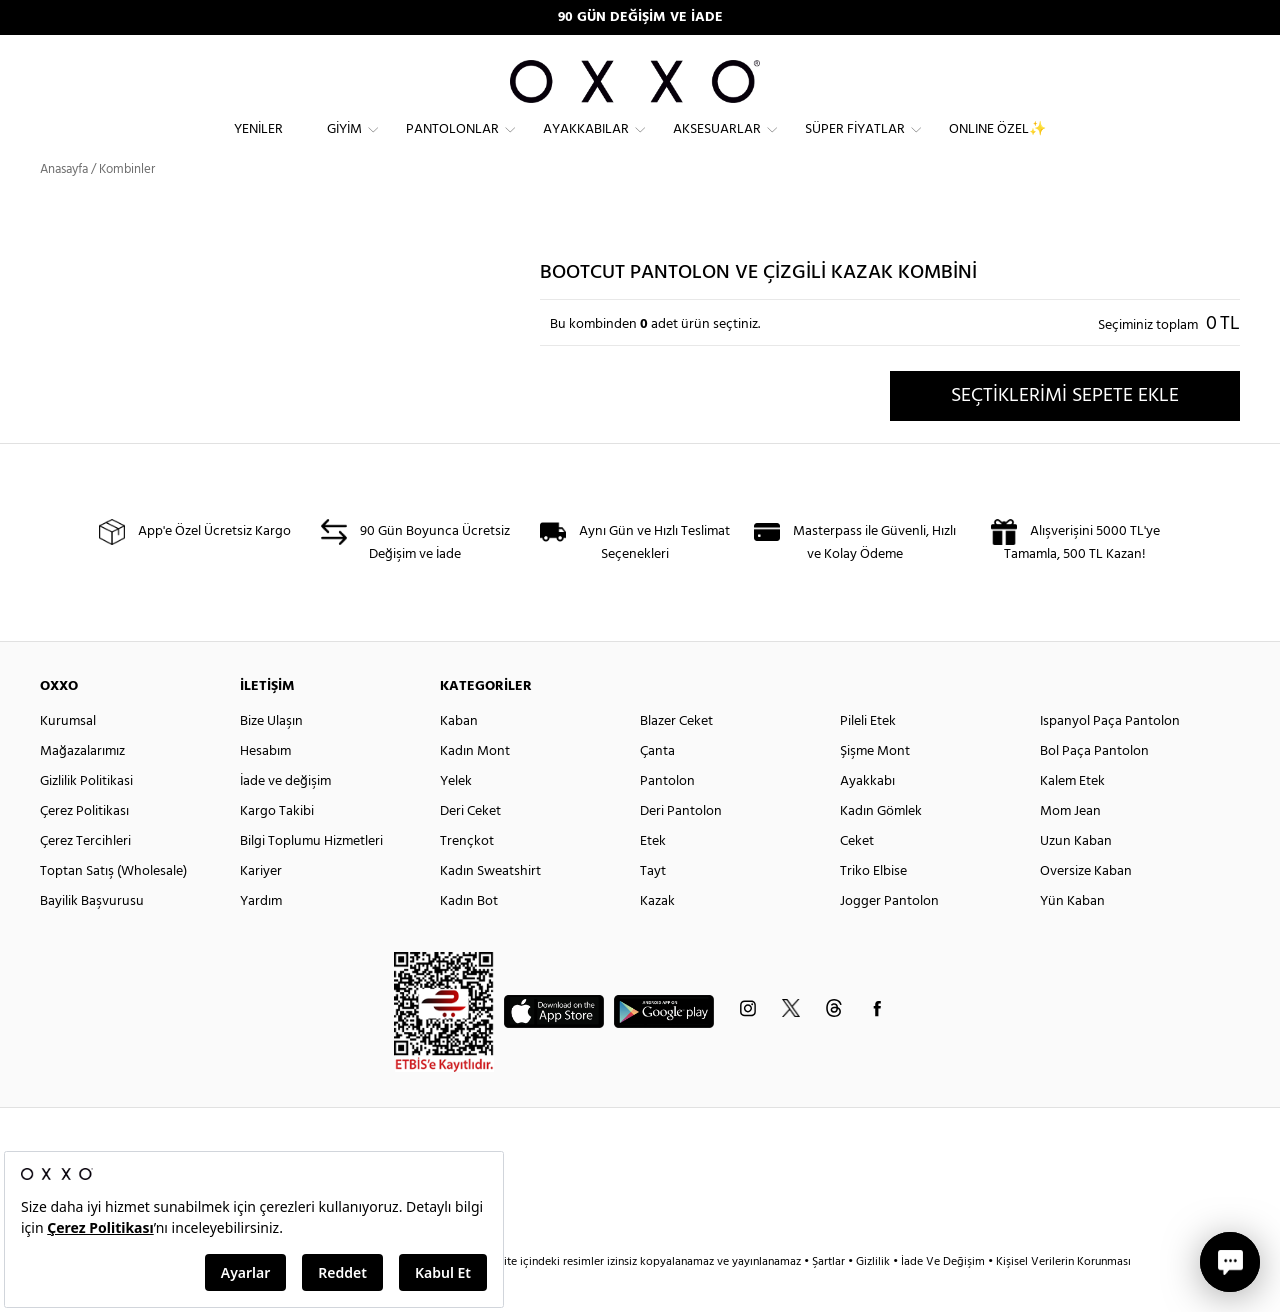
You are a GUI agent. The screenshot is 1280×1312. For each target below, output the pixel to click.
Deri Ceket (470, 846)
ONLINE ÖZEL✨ (997, 145)
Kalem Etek (1072, 816)
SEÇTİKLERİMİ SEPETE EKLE (1065, 431)
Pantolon (667, 816)
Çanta (657, 786)
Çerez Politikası (84, 846)
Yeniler (258, 145)
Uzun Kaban (1076, 876)
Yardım (261, 936)
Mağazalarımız (82, 786)
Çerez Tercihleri (85, 876)
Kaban (459, 756)
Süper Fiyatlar (855, 145)
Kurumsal (68, 756)
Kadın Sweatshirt (490, 906)
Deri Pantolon (681, 846)
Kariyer (261, 906)
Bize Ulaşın (271, 756)
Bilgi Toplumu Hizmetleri (311, 876)
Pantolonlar (452, 145)
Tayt (653, 906)
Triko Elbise (873, 906)
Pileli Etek (868, 756)
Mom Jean (1070, 846)
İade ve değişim (285, 816)
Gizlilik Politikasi (86, 816)
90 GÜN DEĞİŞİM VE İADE (640, 17)
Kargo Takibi (277, 846)
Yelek (456, 816)
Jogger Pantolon (889, 936)
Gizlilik (874, 1297)
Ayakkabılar (586, 145)
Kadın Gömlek (881, 846)
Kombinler (127, 204)
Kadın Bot (469, 936)
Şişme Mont (875, 786)
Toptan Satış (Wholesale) (113, 906)
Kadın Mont (475, 786)
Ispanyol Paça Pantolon (1110, 756)
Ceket (857, 876)
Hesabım (265, 786)
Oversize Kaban (1086, 906)
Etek (653, 876)
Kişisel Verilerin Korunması (1063, 1297)
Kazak (657, 936)
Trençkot (467, 876)
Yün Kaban (1072, 936)
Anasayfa (64, 204)
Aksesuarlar (717, 145)
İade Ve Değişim (943, 1297)
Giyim (344, 145)
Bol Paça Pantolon (1094, 786)
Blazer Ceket (676, 756)
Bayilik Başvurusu (92, 936)
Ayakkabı (867, 816)
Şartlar (830, 1297)
